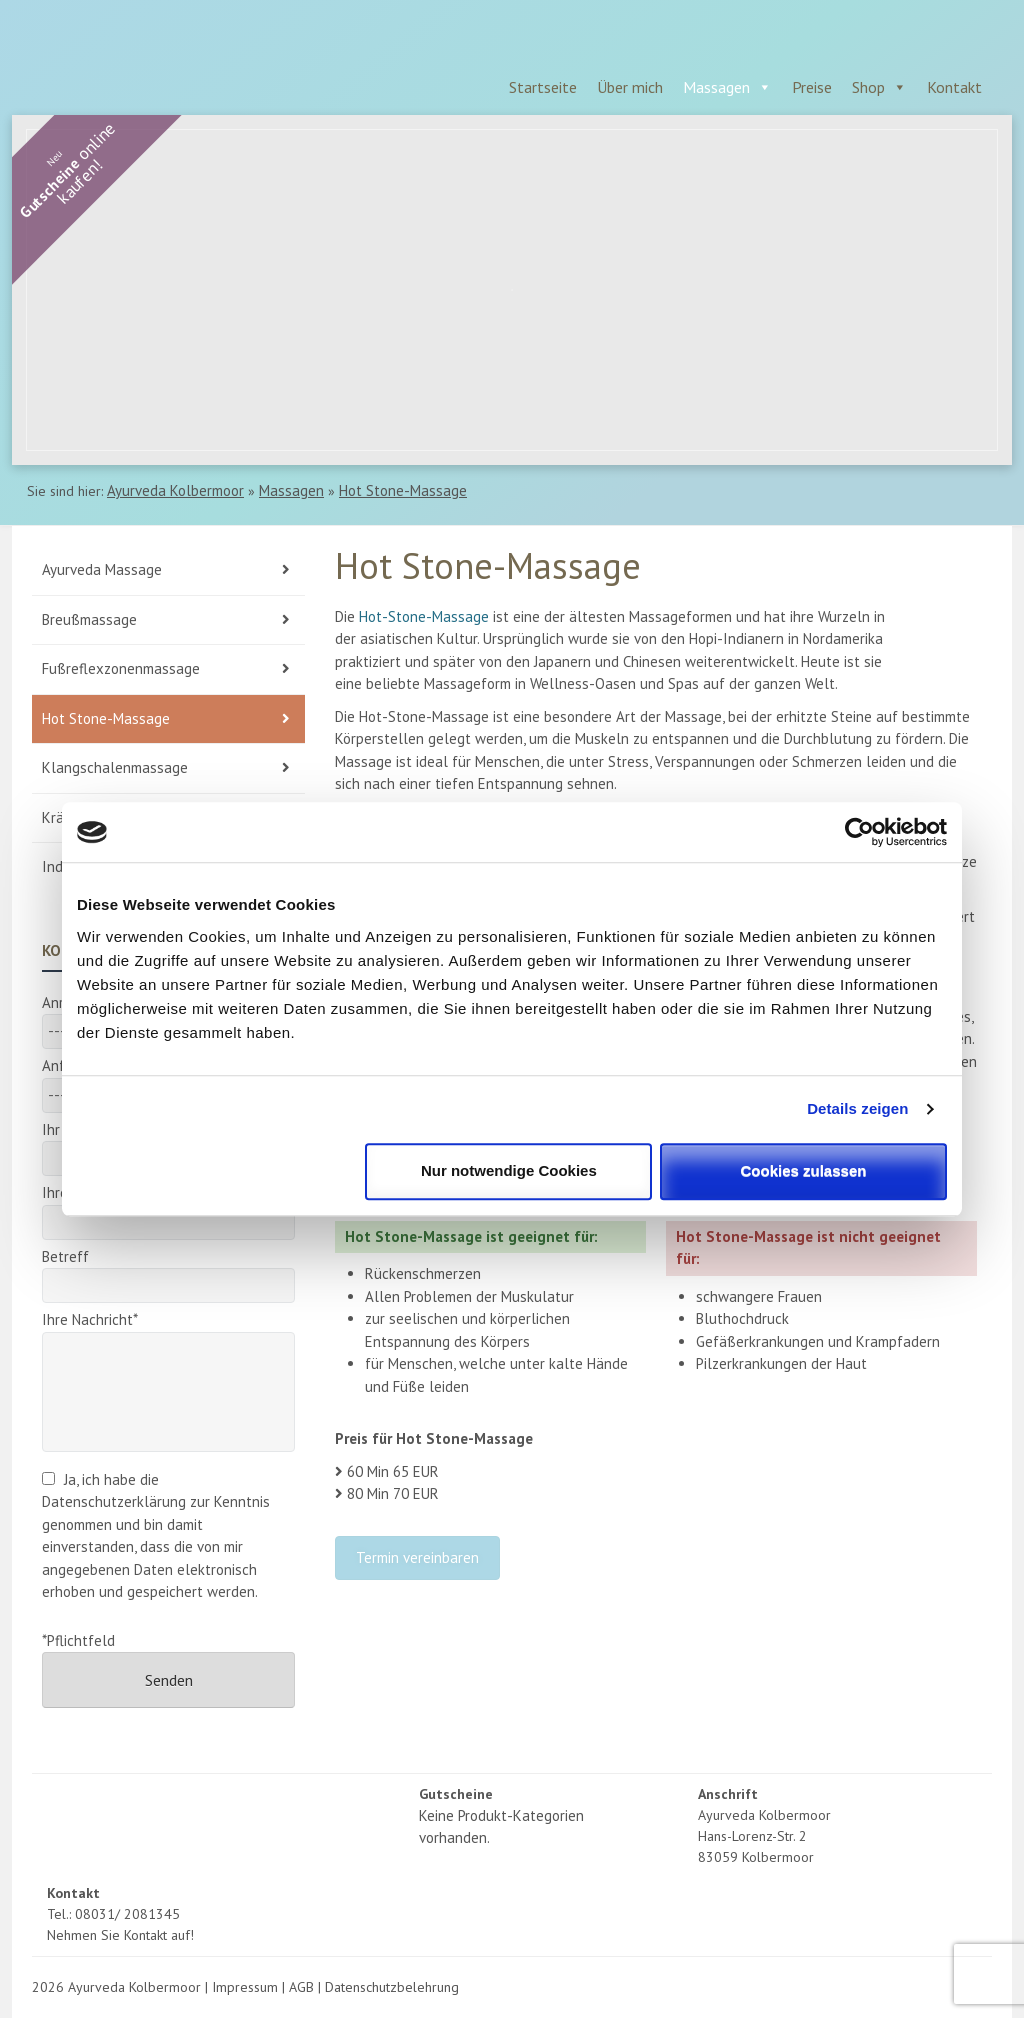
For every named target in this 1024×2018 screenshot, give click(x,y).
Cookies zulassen (804, 1170)
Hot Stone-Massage (403, 490)
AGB (301, 1987)
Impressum (245, 1987)
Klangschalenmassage (115, 767)
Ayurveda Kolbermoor (175, 490)
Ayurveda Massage (102, 569)
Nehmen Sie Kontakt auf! (120, 1935)
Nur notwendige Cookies (509, 1170)
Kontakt (954, 87)
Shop (868, 87)
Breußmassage (89, 619)
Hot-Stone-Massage (424, 616)
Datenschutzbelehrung (392, 1987)
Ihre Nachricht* (168, 1331)
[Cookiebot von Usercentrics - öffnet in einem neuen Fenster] (859, 832)
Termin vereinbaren (417, 1557)
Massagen (716, 87)
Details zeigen (857, 1108)
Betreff (168, 1271)
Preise (812, 87)
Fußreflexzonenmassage (121, 668)
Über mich (630, 87)
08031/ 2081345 (127, 1914)
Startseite (543, 87)
